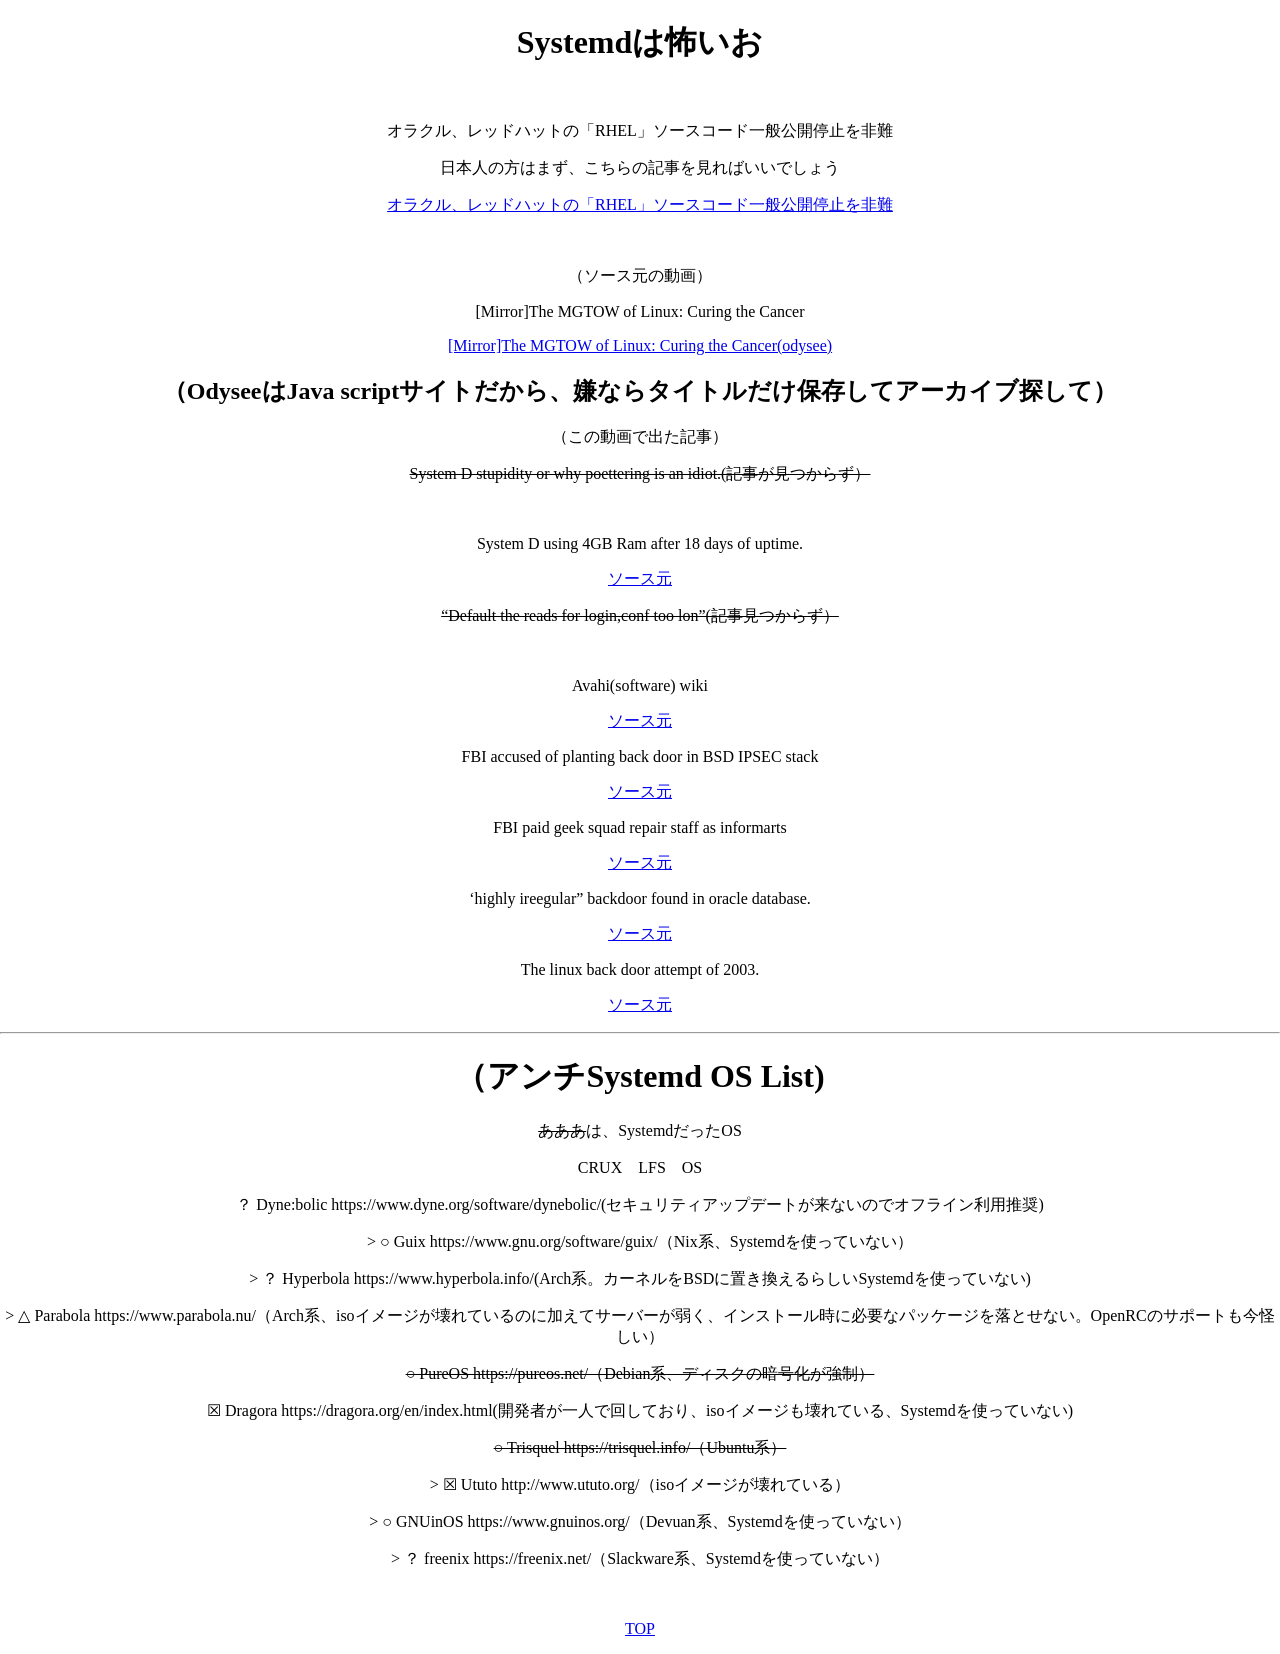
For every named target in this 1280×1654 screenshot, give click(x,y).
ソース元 (640, 578)
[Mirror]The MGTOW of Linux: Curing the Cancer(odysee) (640, 345)
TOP (640, 1628)
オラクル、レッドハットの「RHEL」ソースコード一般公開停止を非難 (640, 204)
